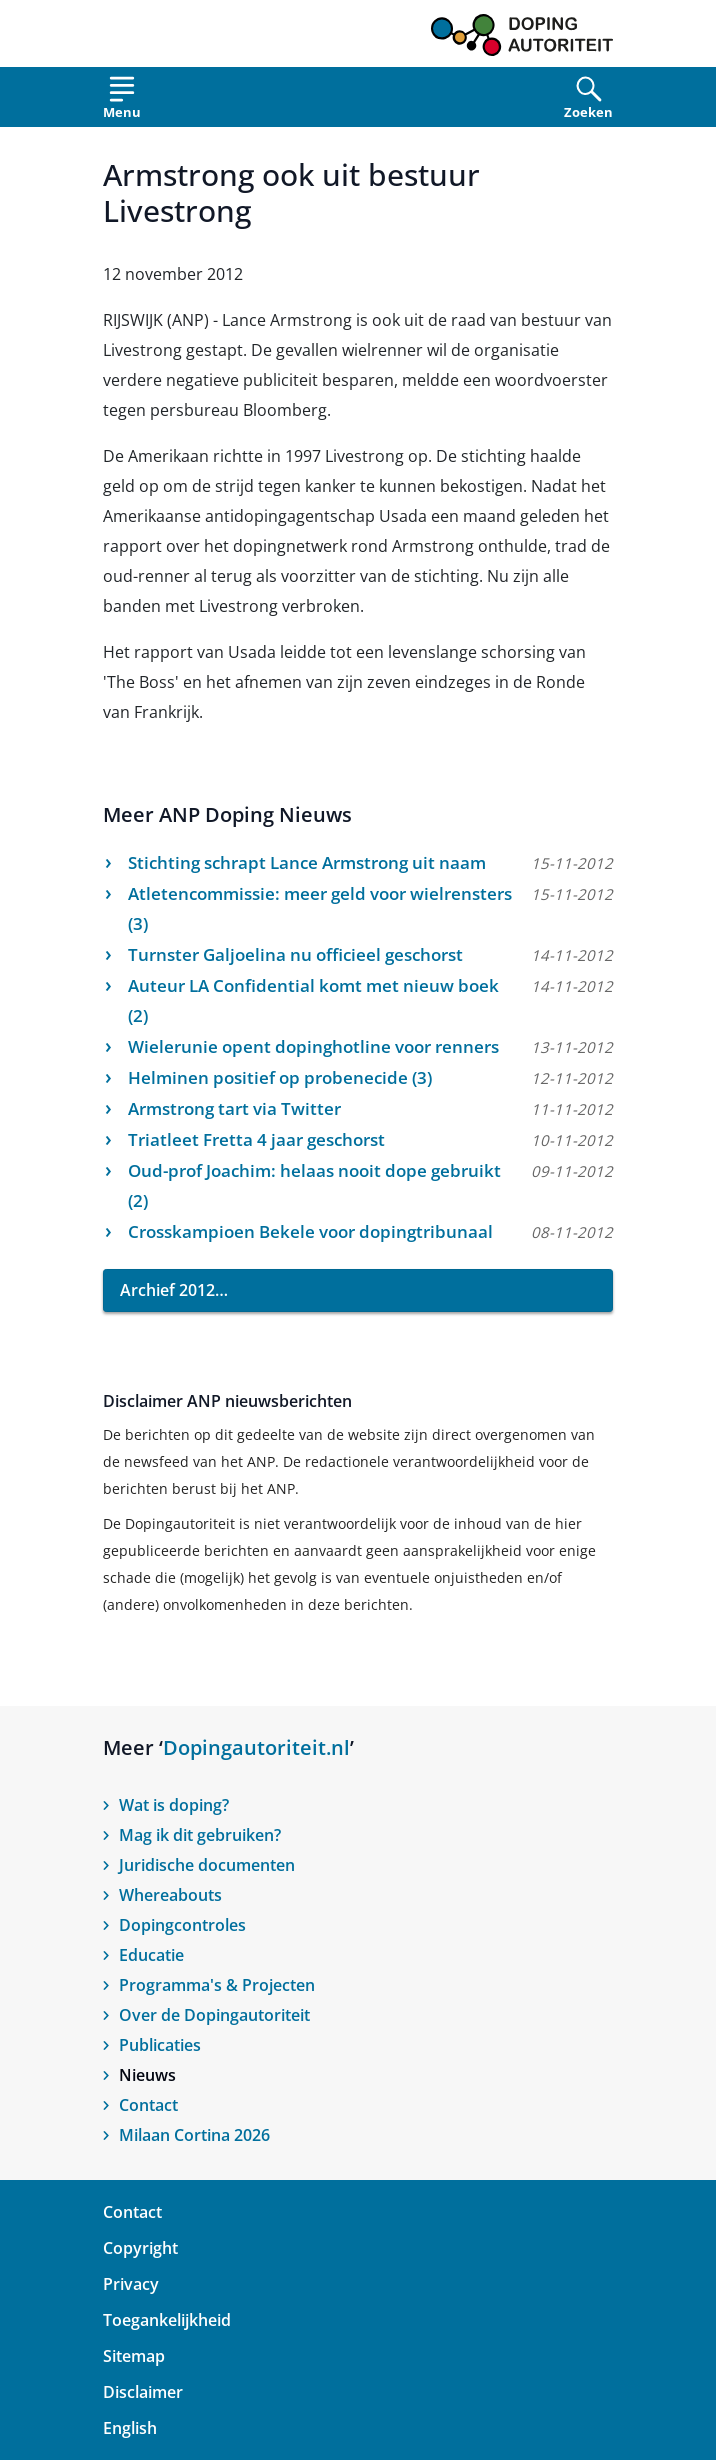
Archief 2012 (167, 1290)
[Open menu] (122, 101)
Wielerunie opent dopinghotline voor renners (313, 1046)
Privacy (131, 2284)
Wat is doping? (174, 1805)
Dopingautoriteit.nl (256, 1747)
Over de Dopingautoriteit (214, 2015)
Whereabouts (170, 1895)
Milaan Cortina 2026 (194, 2135)
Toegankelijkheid (167, 2320)
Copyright (140, 2248)
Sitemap (134, 2356)
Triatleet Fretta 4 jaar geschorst (256, 1139)
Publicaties (160, 2045)
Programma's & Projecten (217, 1985)
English (130, 2428)
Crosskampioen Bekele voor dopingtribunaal (310, 1231)
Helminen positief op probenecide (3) (280, 1077)
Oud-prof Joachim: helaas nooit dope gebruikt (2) (314, 1185)
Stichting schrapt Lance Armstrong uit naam (307, 862)
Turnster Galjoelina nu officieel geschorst (295, 954)
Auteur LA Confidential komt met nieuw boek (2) (313, 1000)
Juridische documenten (207, 1865)
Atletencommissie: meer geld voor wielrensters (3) (320, 908)
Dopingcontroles (182, 1925)
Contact (148, 2105)
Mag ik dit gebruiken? (200, 1835)
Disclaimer (143, 2392)
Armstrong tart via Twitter (234, 1108)
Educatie (151, 1955)
